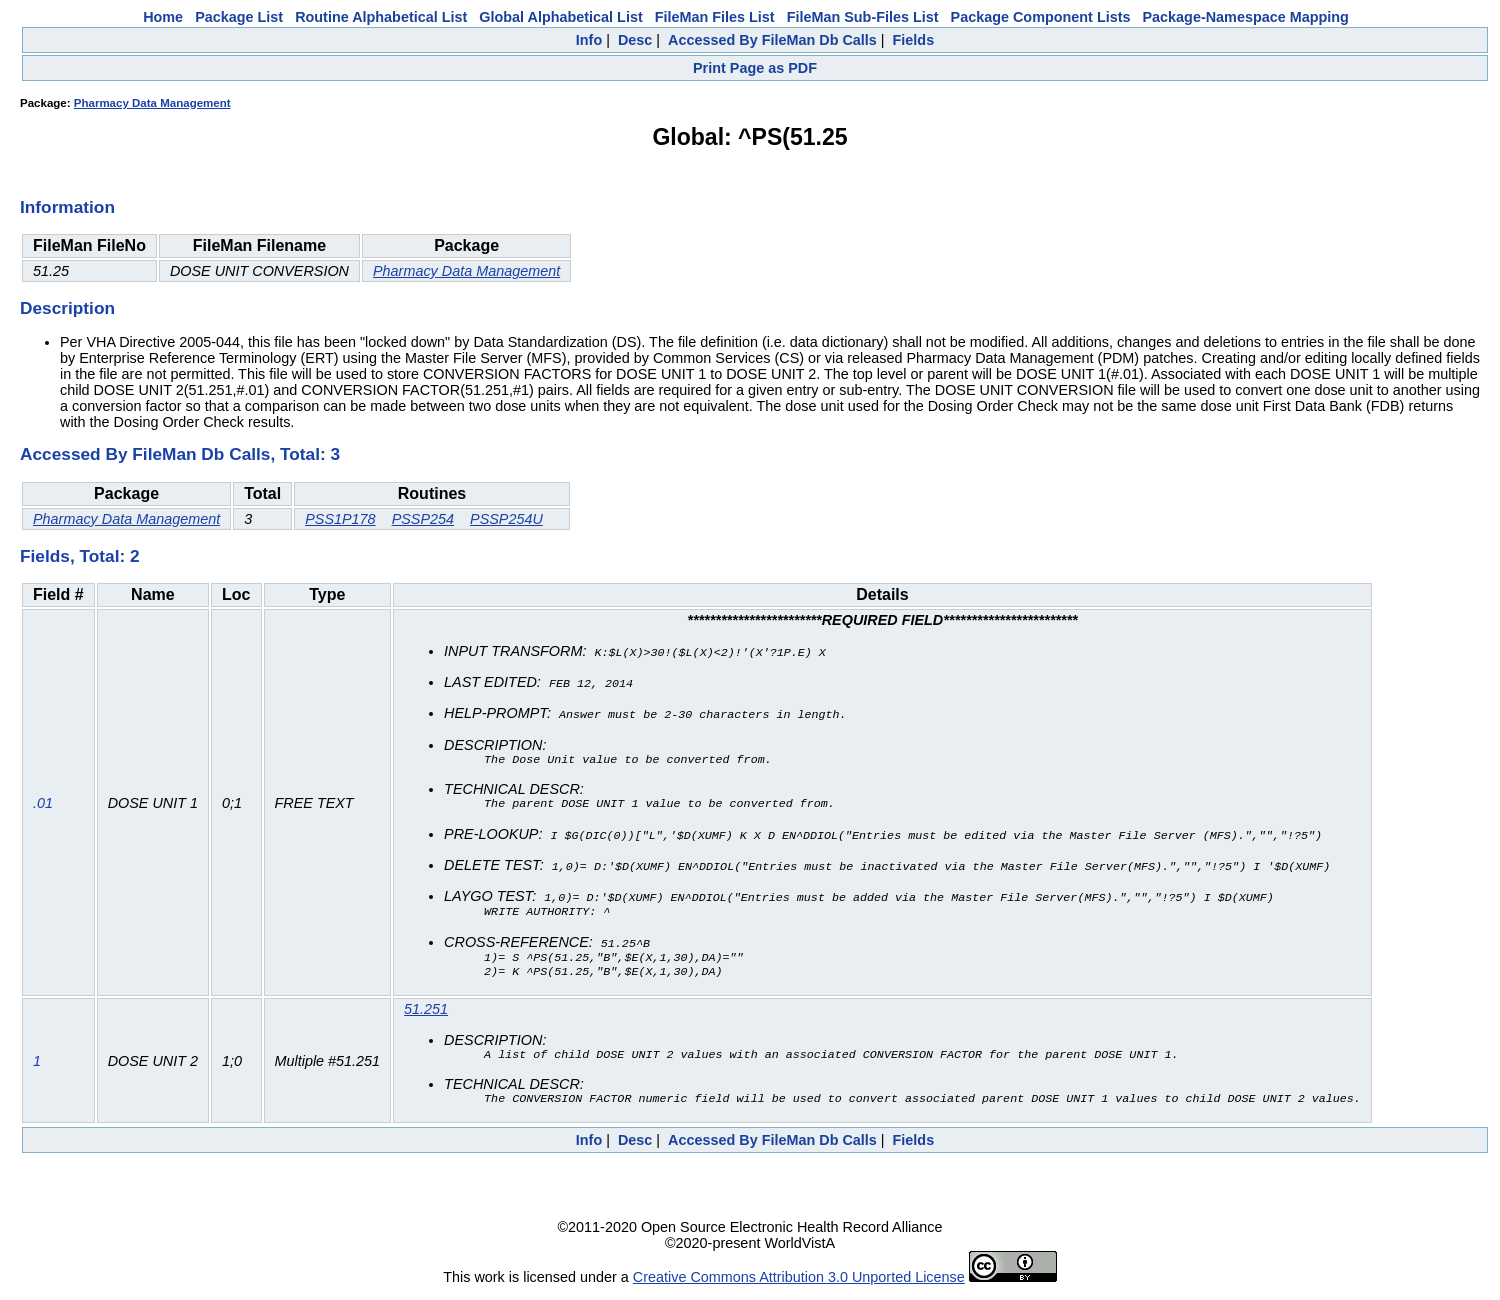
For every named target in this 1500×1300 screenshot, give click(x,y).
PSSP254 (423, 519)
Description (67, 308)
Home (163, 17)
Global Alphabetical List (560, 17)
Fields (914, 40)
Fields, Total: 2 (80, 556)
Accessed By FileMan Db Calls (772, 40)
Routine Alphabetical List (381, 17)
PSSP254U (506, 519)
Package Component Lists (1041, 17)
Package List (239, 17)
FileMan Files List (715, 17)
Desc (635, 40)
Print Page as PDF (755, 68)
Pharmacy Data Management (152, 103)
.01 (43, 804)
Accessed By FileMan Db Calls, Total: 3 (180, 454)
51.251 (426, 1012)
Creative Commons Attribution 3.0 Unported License (799, 1284)
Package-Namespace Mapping (1246, 17)
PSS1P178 (340, 519)
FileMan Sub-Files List (863, 17)
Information (67, 207)
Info (589, 40)
